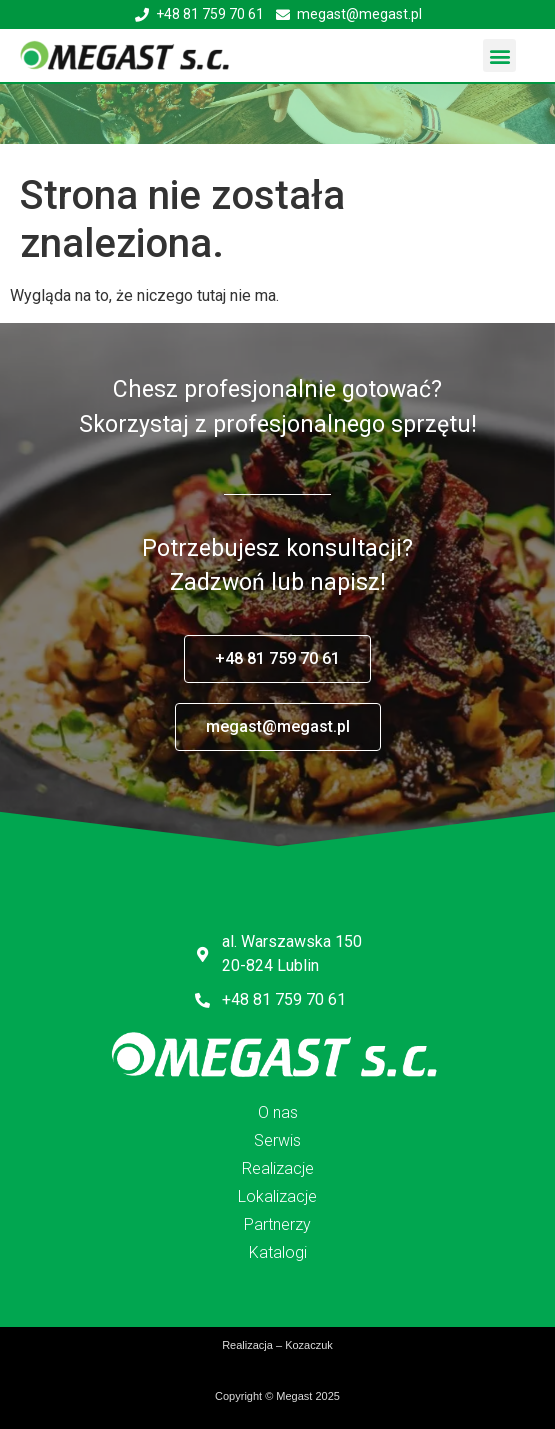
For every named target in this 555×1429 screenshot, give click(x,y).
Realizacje (278, 1168)
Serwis (277, 1140)
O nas (278, 1112)
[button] (499, 55)
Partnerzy (277, 1224)
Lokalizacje (277, 1196)
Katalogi (278, 1252)
